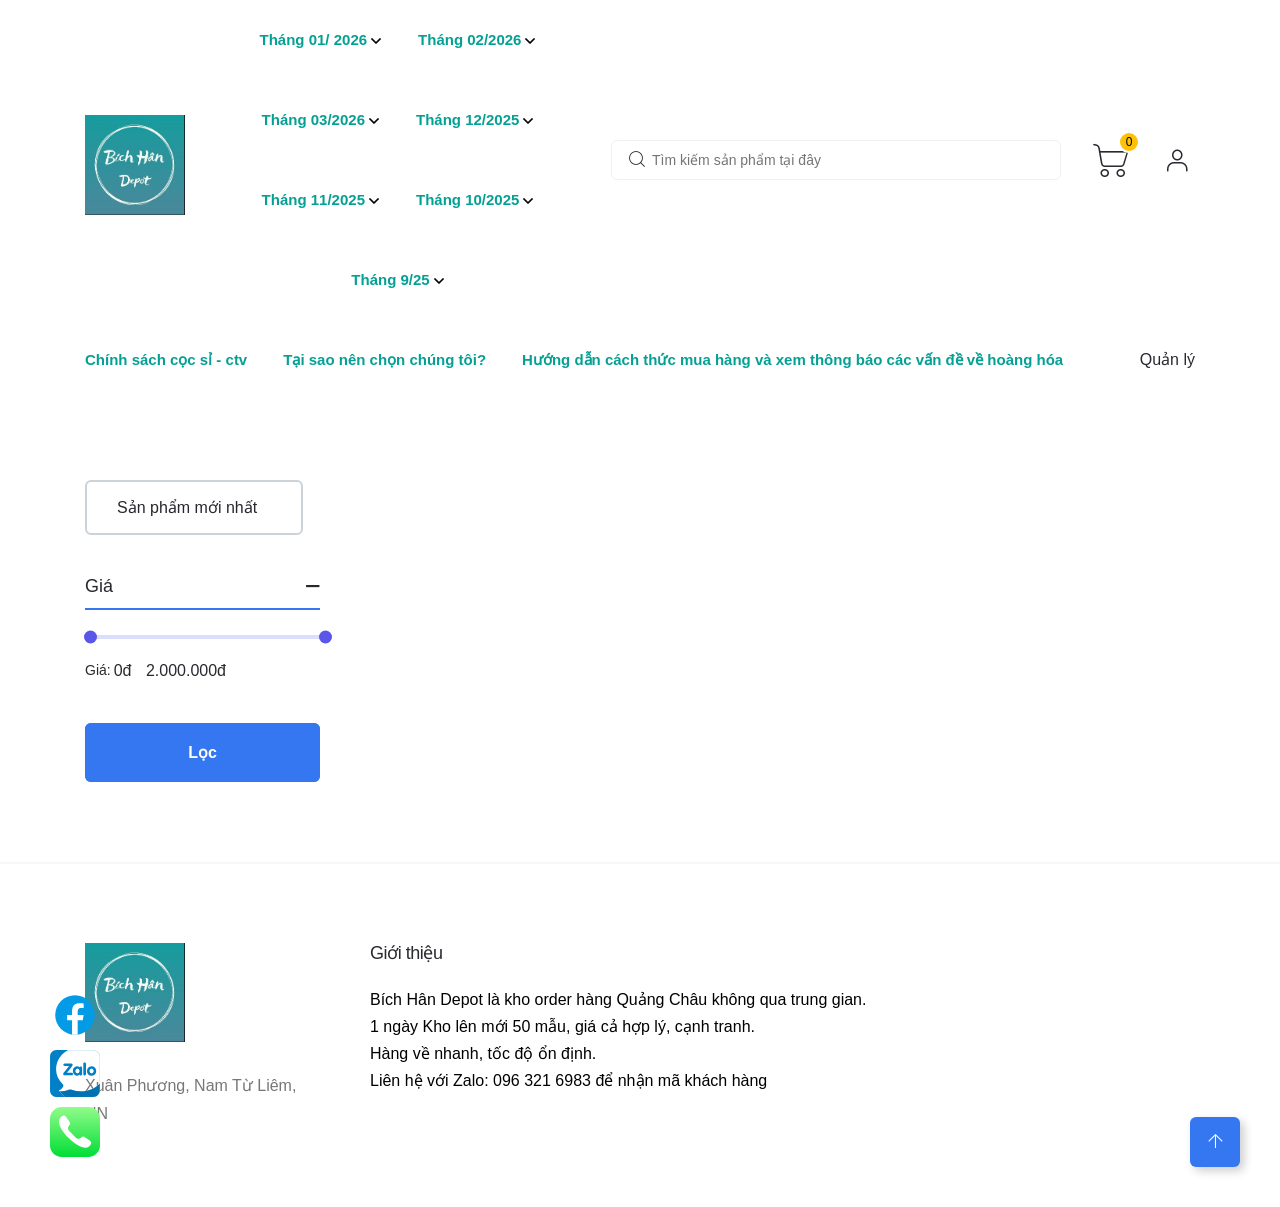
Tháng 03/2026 (313, 119)
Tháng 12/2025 (467, 119)
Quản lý (1167, 359)
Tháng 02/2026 (469, 39)
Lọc (202, 752)
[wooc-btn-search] (637, 161)
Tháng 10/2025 (467, 199)
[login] (1177, 160)
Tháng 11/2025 (313, 199)
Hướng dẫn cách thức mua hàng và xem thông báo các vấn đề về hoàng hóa (792, 359)
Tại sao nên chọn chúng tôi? (384, 359)
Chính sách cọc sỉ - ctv (166, 359)
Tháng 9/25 (390, 279)
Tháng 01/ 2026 (314, 39)
